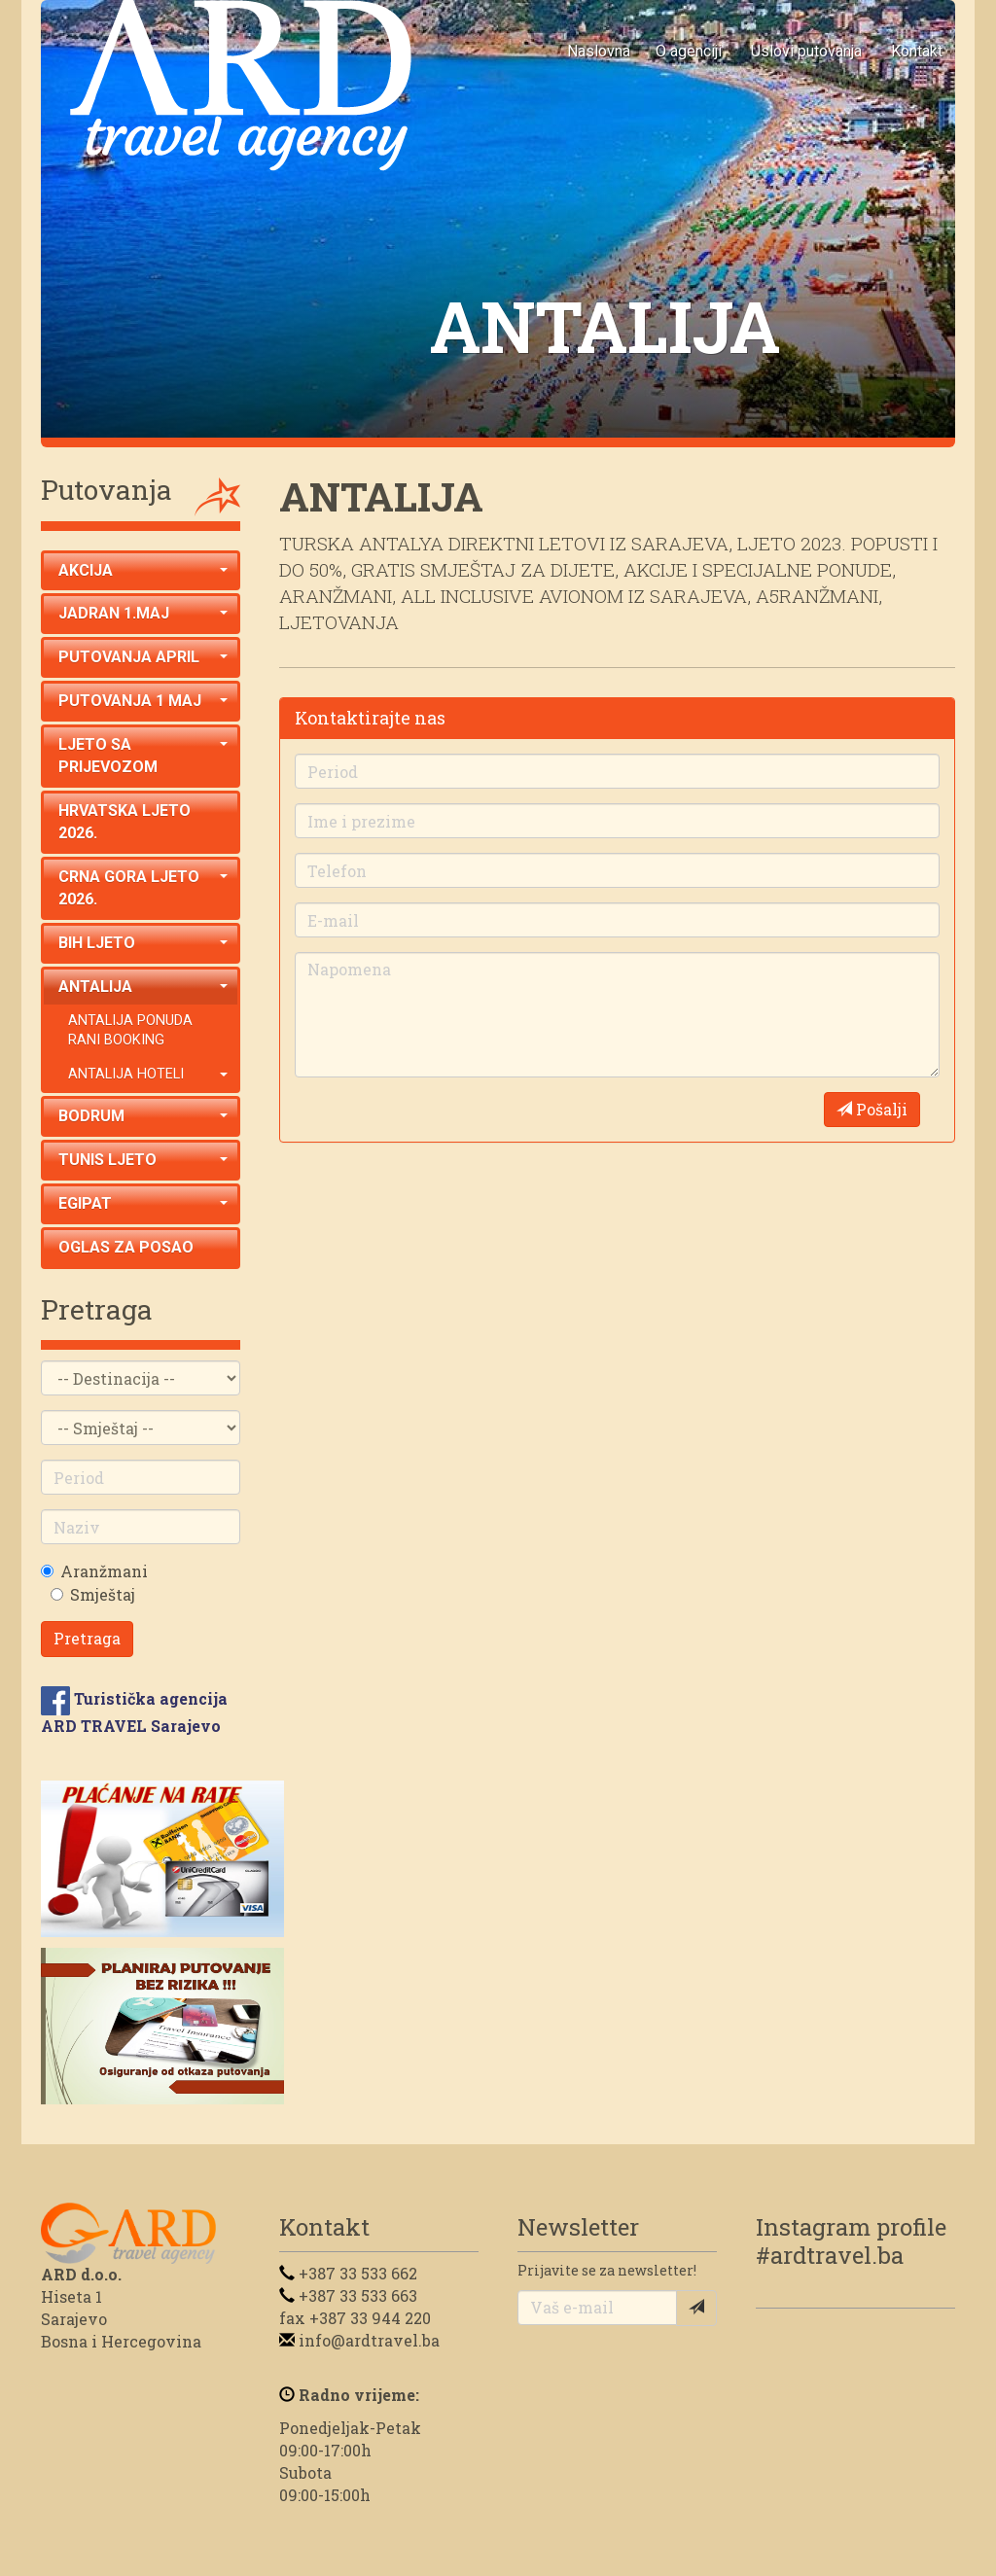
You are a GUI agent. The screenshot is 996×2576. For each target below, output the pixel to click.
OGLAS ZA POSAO (126, 1247)
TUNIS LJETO (143, 1159)
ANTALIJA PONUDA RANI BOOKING (130, 1030)
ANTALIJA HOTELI (148, 1074)
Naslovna (598, 51)
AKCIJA (143, 570)
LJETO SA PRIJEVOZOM (143, 755)
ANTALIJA (143, 986)
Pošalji (871, 1109)
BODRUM (143, 1116)
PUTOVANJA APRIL (143, 657)
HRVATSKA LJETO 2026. (124, 821)
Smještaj (102, 1594)
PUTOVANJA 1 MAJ (143, 700)
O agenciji (689, 51)
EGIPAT (143, 1203)
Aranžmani (104, 1571)
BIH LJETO (143, 943)
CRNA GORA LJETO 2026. (143, 887)
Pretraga (87, 1638)
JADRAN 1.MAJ (143, 613)
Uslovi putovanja (806, 51)
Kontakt (917, 51)
